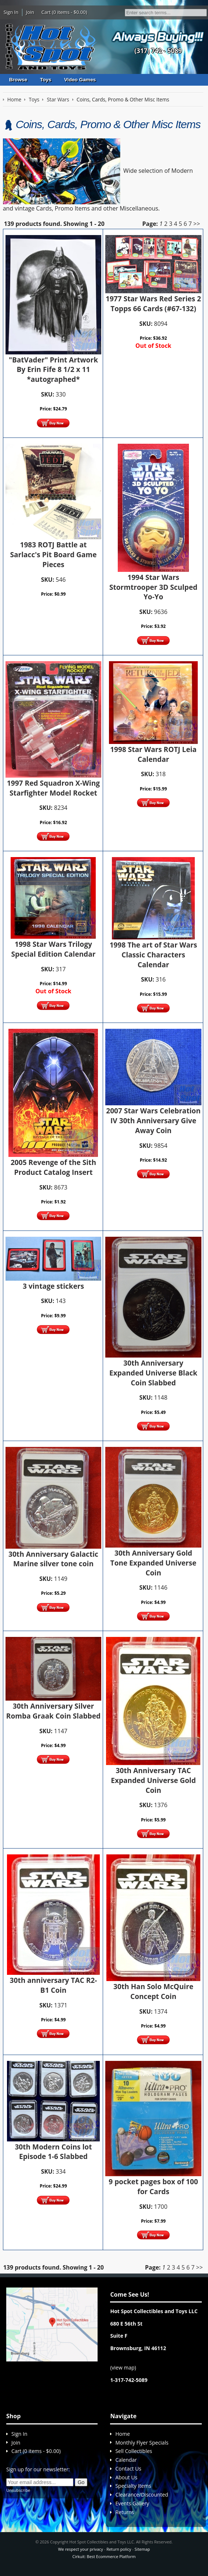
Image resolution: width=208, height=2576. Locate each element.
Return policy (118, 2549)
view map (123, 2367)
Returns (124, 2512)
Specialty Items (133, 2485)
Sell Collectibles (133, 2450)
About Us (126, 2477)
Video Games (80, 79)
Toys (45, 79)
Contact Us (128, 2468)
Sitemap (142, 2549)
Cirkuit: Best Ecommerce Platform (103, 2556)
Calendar (126, 2459)
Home (122, 2433)
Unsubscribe (18, 2490)
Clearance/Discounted (141, 2494)
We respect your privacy (80, 2549)
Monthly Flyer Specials (141, 2442)
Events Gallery (132, 2503)
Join (30, 12)
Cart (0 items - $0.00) (64, 12)
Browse (18, 79)
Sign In (11, 12)
